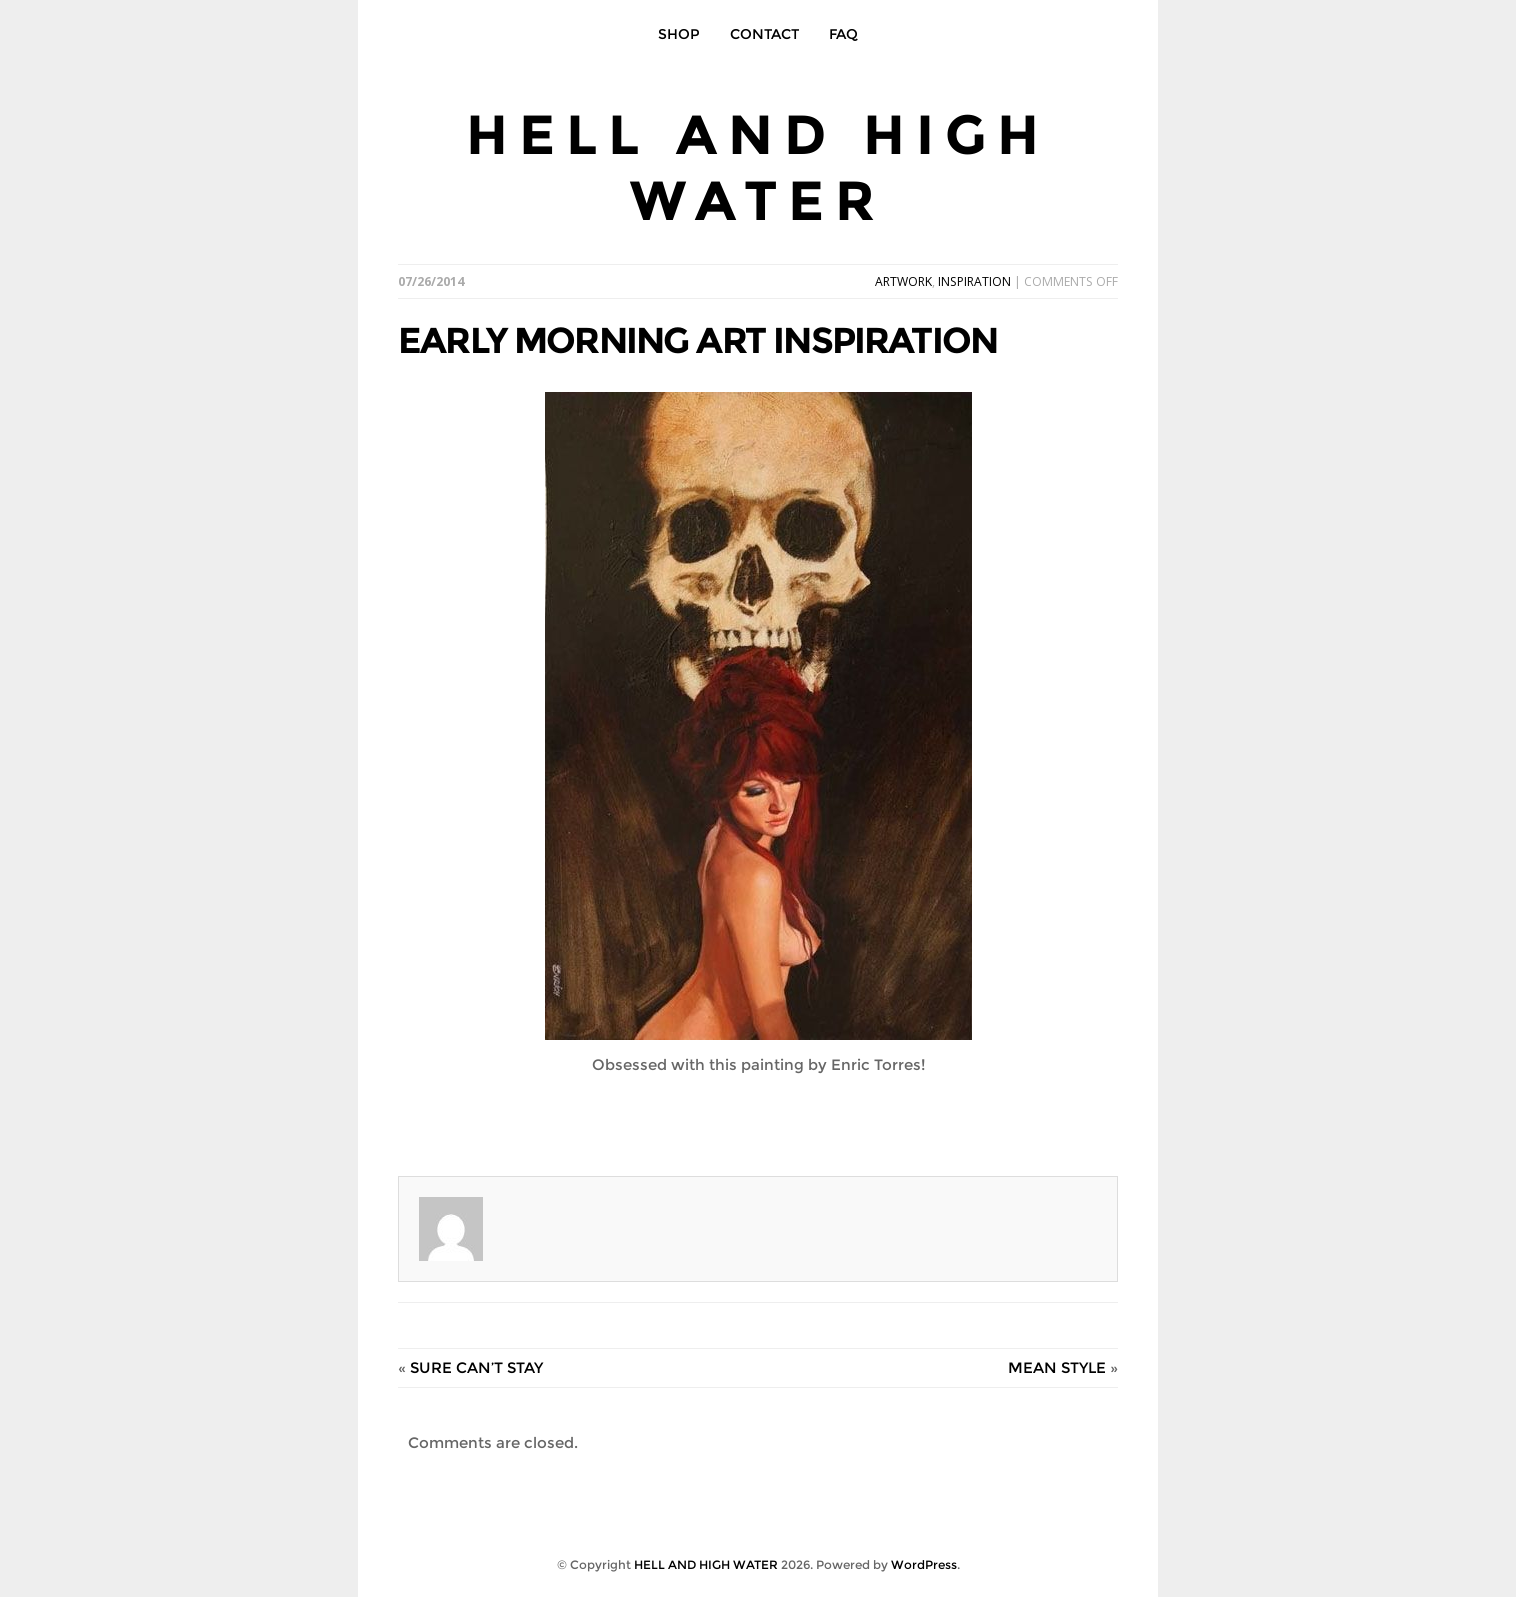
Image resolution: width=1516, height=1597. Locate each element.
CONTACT (764, 34)
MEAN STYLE (1057, 1367)
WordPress (924, 1564)
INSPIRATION (974, 281)
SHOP (679, 34)
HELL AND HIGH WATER (757, 167)
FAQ (843, 34)
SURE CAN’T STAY (476, 1367)
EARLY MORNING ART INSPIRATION (697, 340)
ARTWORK (903, 281)
